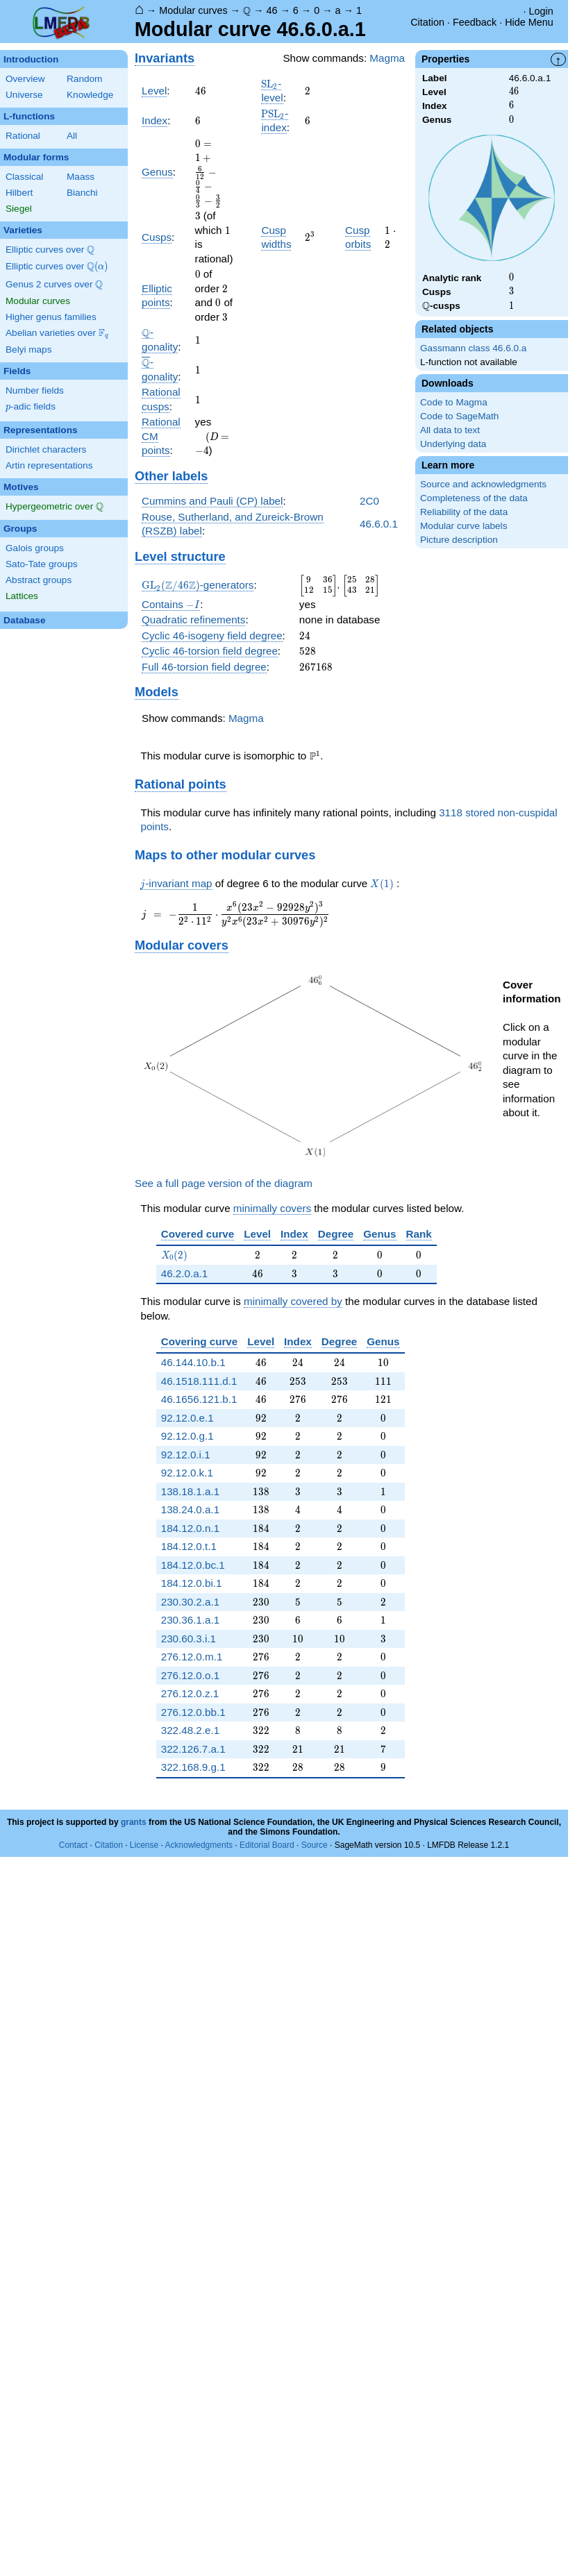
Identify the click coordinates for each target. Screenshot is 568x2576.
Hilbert (19, 192)
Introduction (30, 59)
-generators (197, 585)
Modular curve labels (463, 526)
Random (84, 79)
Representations (40, 430)
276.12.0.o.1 (190, 1675)
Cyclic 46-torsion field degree (210, 651)
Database (24, 620)
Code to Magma (453, 402)
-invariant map (176, 883)
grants (134, 1822)
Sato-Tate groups (42, 564)
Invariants (164, 58)
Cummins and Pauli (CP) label (212, 501)
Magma (387, 58)
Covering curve (199, 1341)
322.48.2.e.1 (190, 1730)
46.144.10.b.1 (193, 1362)
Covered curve (198, 1234)
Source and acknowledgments (483, 484)
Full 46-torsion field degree (204, 667)
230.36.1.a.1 (190, 1620)
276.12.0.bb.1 (193, 1712)
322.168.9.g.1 (193, 1767)
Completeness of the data (474, 498)
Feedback (474, 22)
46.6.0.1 (379, 524)
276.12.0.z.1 (190, 1693)
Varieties (22, 230)
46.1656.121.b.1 (199, 1399)
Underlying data (453, 444)
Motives (21, 487)
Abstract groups (39, 580)
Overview (25, 79)
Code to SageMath (459, 416)
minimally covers (272, 1208)
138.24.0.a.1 (190, 1509)
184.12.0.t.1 (189, 1546)
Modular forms (36, 157)
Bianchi (82, 192)
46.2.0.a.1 (184, 1273)
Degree (336, 1234)
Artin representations (49, 465)
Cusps (157, 237)
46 (271, 10)
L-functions (29, 116)
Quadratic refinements (193, 619)
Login (541, 11)
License (144, 1845)
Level (154, 90)
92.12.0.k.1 (187, 1473)
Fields (17, 371)
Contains (171, 604)
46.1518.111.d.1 (199, 1381)
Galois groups (35, 548)
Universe (24, 95)
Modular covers (181, 945)
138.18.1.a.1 (190, 1491)
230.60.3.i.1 (188, 1638)
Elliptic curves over (50, 250)
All (72, 136)
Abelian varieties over (57, 333)
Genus (157, 172)
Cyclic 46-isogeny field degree (212, 635)
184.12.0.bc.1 (193, 1565)
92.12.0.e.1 (187, 1418)
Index (154, 120)
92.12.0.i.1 (185, 1454)
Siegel (19, 208)
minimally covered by (293, 1301)
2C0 (369, 501)
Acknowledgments (199, 1845)
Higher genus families (51, 317)
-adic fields (31, 406)
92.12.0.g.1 (187, 1436)
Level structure (180, 556)
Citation (427, 22)
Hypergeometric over (54, 507)
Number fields (35, 390)
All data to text (450, 430)
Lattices (22, 596)
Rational (23, 136)
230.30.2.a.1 (190, 1602)
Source (314, 1845)
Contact (73, 1845)
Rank (419, 1234)
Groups (20, 528)
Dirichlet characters (46, 449)
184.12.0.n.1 (190, 1528)
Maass (80, 176)
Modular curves (193, 10)
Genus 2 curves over (54, 285)
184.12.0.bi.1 (191, 1583)
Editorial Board (267, 1845)
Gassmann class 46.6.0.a (473, 348)
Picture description (459, 539)
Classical (24, 176)
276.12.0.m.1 (192, 1656)
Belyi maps (28, 349)
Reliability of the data (464, 512)
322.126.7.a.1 (193, 1749)
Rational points (180, 784)
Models (156, 691)
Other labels (171, 476)
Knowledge (90, 95)
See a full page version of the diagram (223, 1183)
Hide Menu (529, 22)
